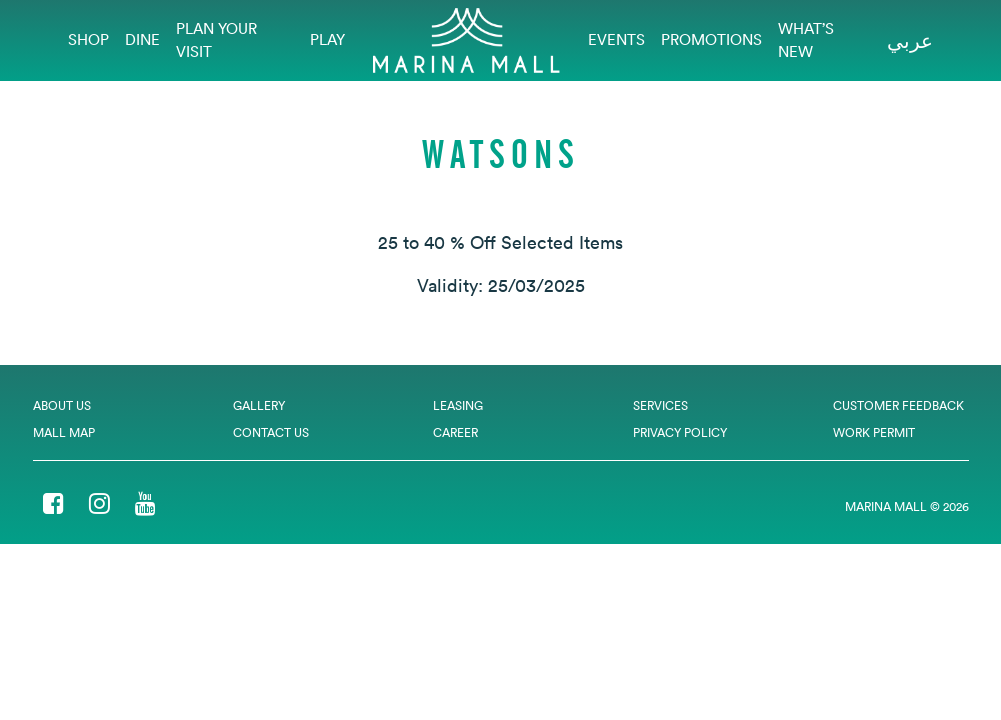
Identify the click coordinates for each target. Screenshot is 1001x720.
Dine (142, 39)
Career (455, 432)
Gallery (259, 405)
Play (327, 39)
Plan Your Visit (216, 40)
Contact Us (271, 432)
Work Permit (874, 432)
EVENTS (616, 39)
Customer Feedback (898, 405)
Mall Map (64, 432)
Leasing (458, 405)
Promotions (711, 39)
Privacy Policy (680, 432)
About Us (62, 405)
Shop (88, 39)
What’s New (806, 40)
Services (660, 405)
